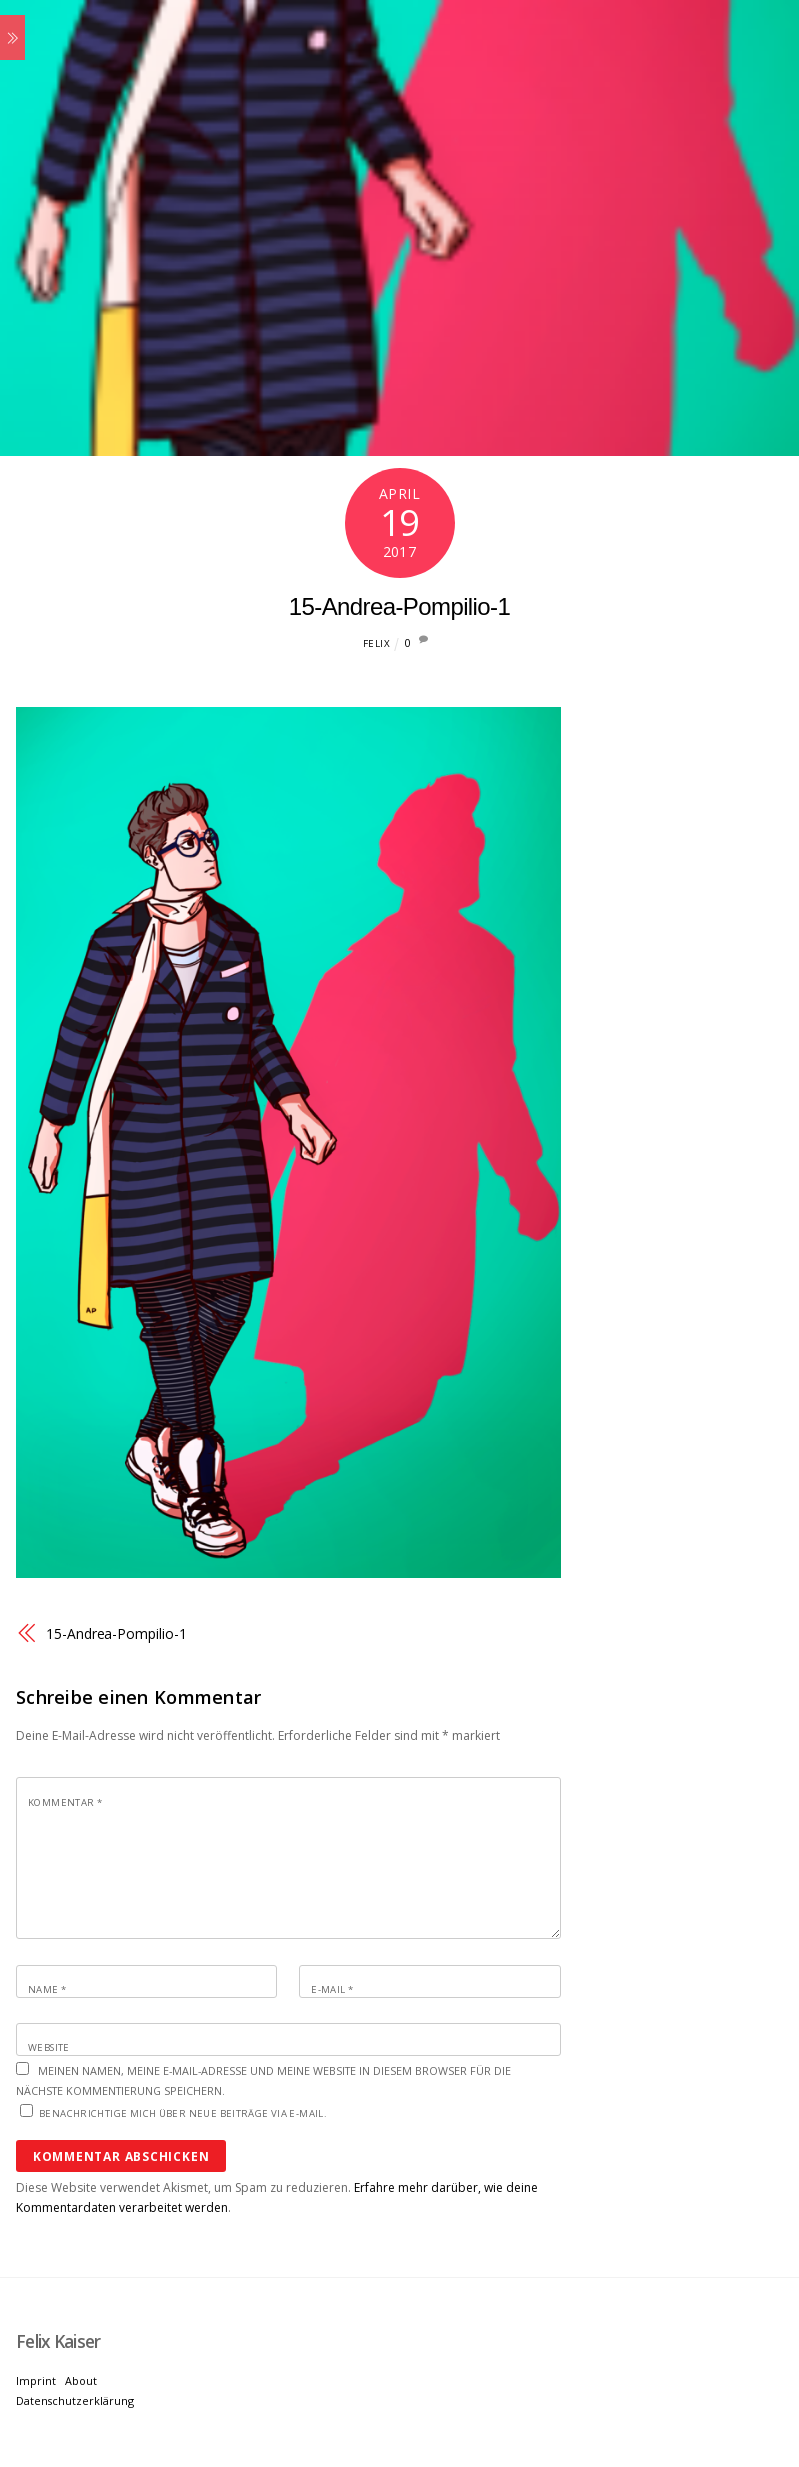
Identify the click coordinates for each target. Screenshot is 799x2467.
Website (49, 2047)
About (81, 2380)
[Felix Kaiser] (58, 2341)
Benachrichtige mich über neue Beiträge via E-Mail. (183, 2113)
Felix (376, 643)
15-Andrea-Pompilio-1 (399, 606)
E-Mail (332, 1989)
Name (47, 1989)
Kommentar (65, 1802)
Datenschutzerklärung (75, 2400)
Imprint (36, 2380)
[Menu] (12, 37)
